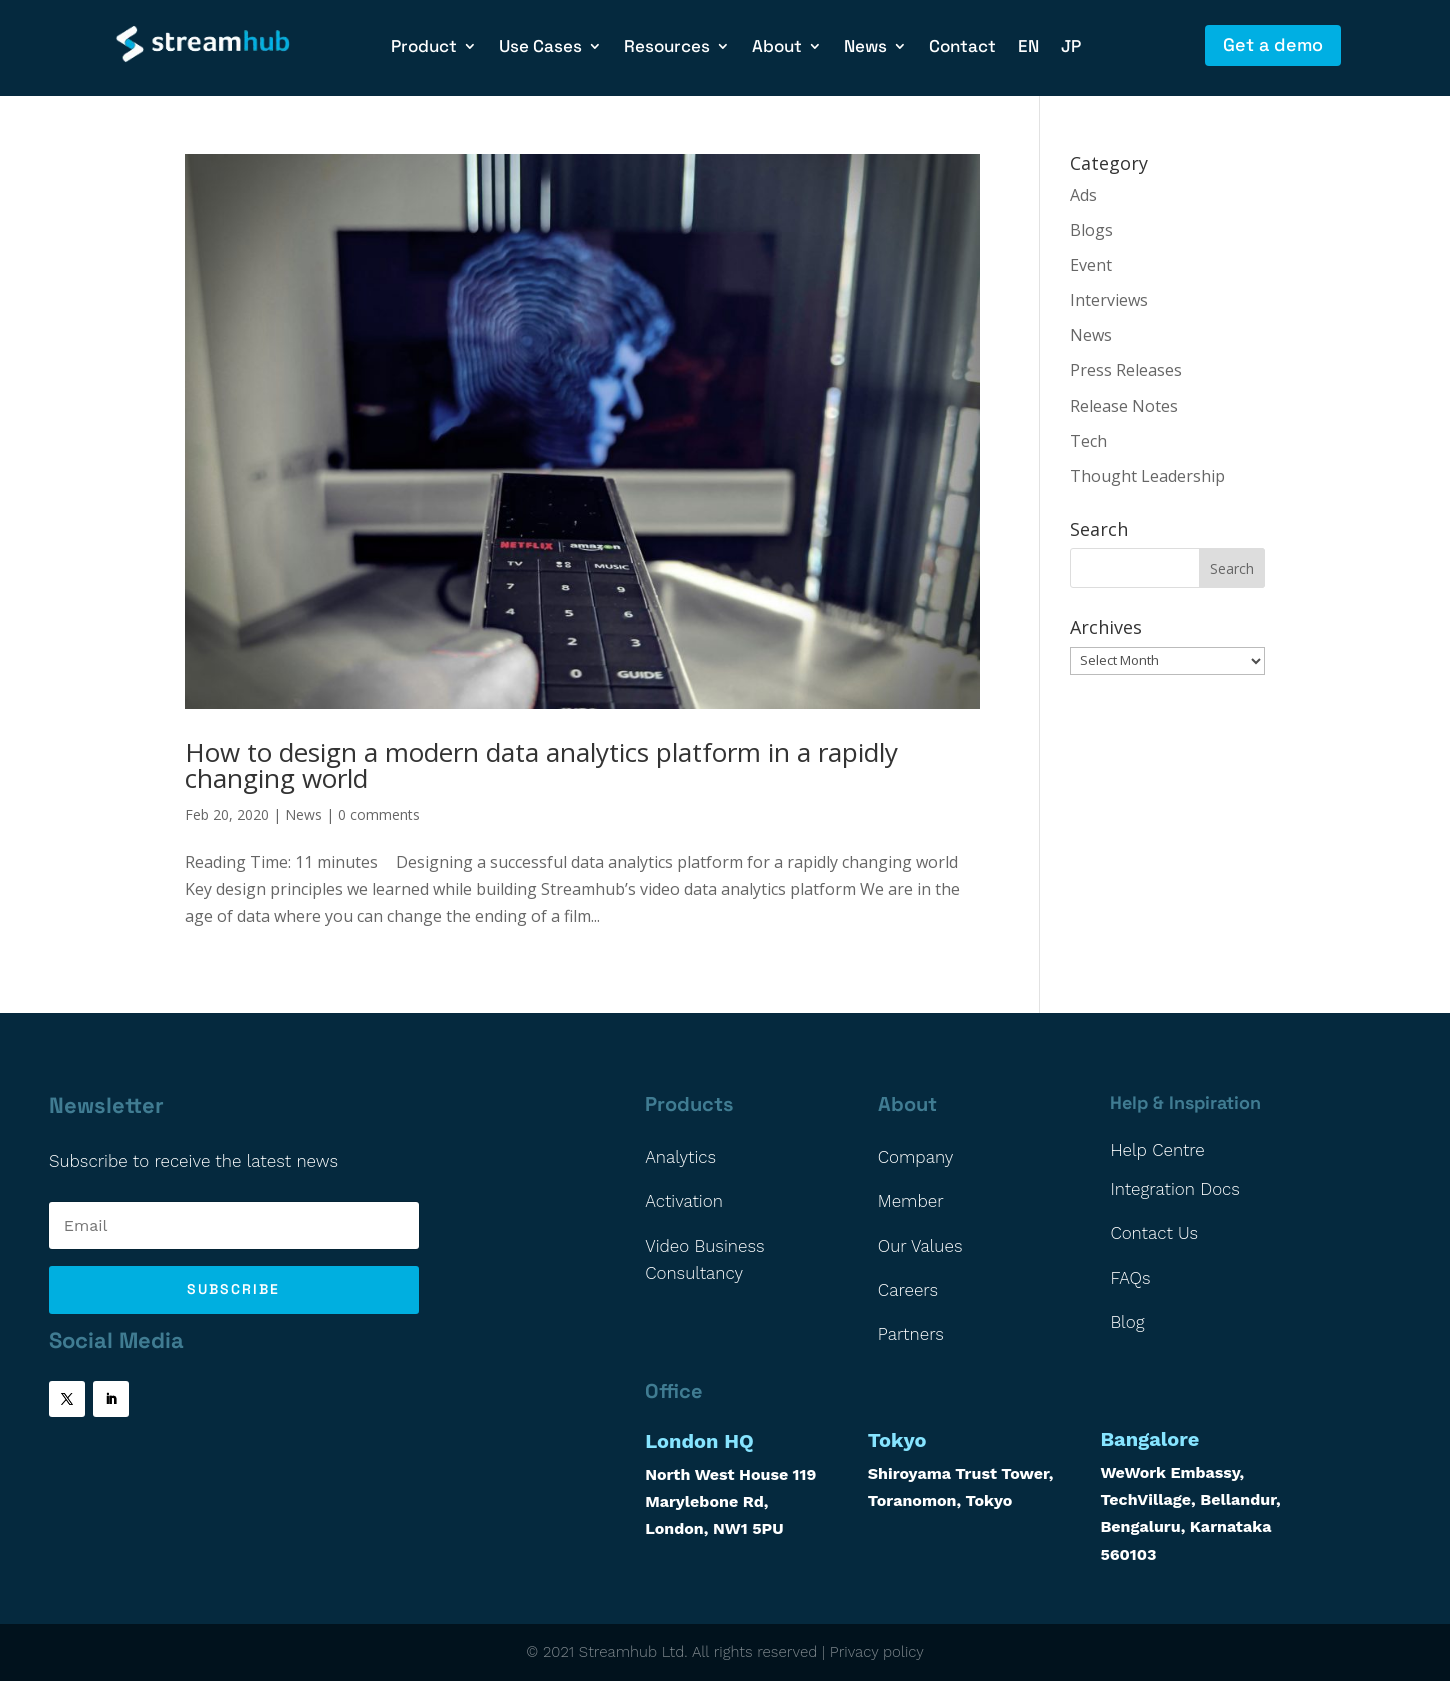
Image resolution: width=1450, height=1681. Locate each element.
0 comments (379, 814)
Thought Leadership (1147, 476)
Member (911, 1201)
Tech (1088, 441)
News (865, 48)
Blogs (1091, 230)
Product (424, 48)
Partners (911, 1334)
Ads (1083, 195)
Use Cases (540, 48)
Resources (667, 48)
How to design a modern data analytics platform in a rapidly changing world (541, 765)
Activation (684, 1201)
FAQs (1130, 1278)
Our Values (920, 1246)
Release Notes (1124, 406)
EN (1028, 48)
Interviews (1109, 300)
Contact (962, 48)
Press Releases (1126, 370)
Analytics (680, 1157)
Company (916, 1157)
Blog (1127, 1322)
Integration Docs (1175, 1189)
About (777, 48)
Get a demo (1273, 44)
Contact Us (1154, 1233)
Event (1091, 265)
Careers (908, 1290)
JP (1071, 48)
